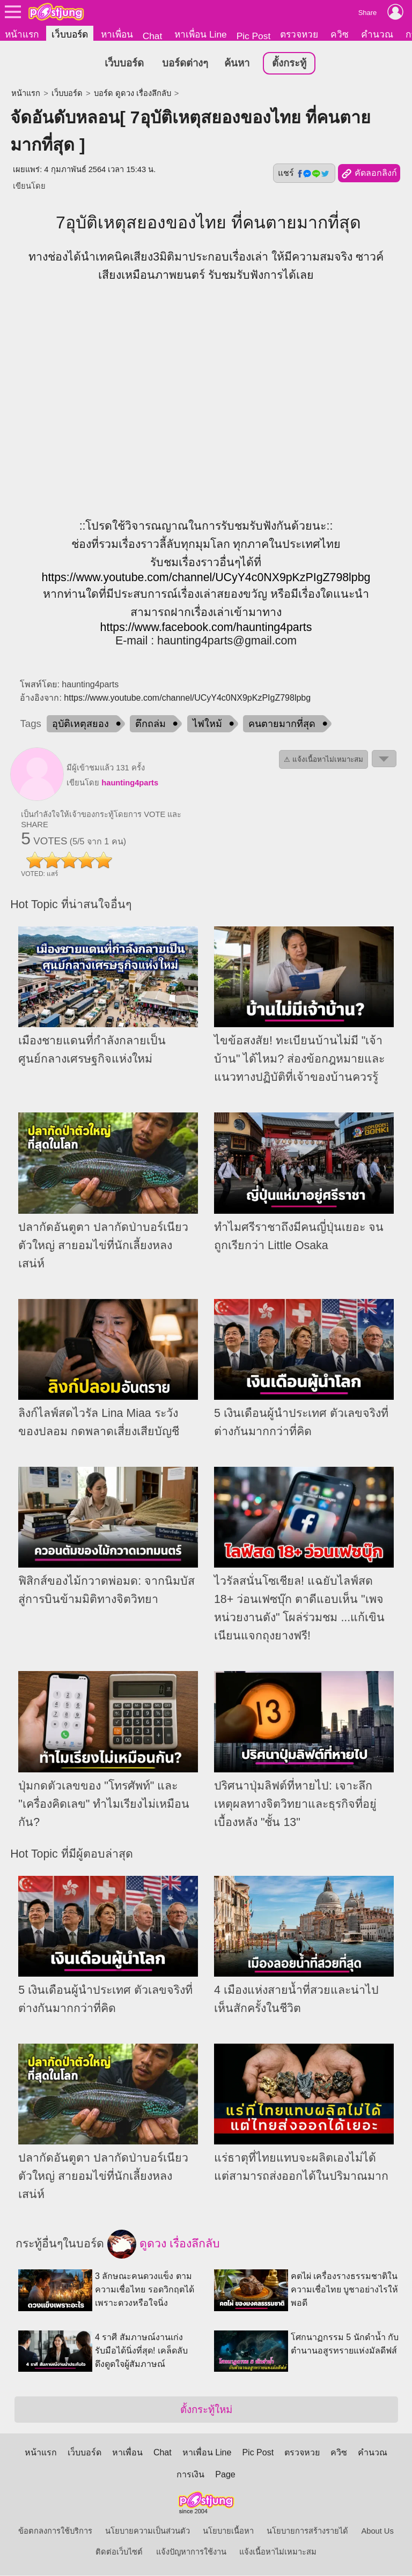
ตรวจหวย (299, 34)
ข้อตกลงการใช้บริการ (55, 2531)
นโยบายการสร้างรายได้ (307, 2531)
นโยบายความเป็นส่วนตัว (147, 2531)
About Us (378, 2531)
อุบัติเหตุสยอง (80, 724)
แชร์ (304, 174)
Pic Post (254, 36)
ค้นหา (236, 63)
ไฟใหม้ (207, 724)
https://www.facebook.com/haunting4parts (206, 627)
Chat (153, 36)
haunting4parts (129, 783)
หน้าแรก (22, 34)
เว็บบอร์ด (70, 34)
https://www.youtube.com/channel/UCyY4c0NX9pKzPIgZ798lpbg (206, 577)
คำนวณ (377, 34)
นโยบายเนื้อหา (228, 2531)
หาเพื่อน (117, 34)
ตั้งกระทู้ (289, 63)
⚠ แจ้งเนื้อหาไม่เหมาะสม (323, 760)
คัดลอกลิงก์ (368, 174)
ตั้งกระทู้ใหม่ (206, 2410)
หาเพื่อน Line (200, 34)
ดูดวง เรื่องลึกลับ (163, 2244)
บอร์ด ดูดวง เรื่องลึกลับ (132, 94)
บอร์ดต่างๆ (185, 63)
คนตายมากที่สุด (281, 724)
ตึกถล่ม (150, 724)
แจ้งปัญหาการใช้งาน (191, 2552)
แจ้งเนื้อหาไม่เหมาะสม (278, 2552)
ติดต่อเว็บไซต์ (119, 2552)
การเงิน (190, 2475)
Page (225, 2475)
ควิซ (339, 34)
